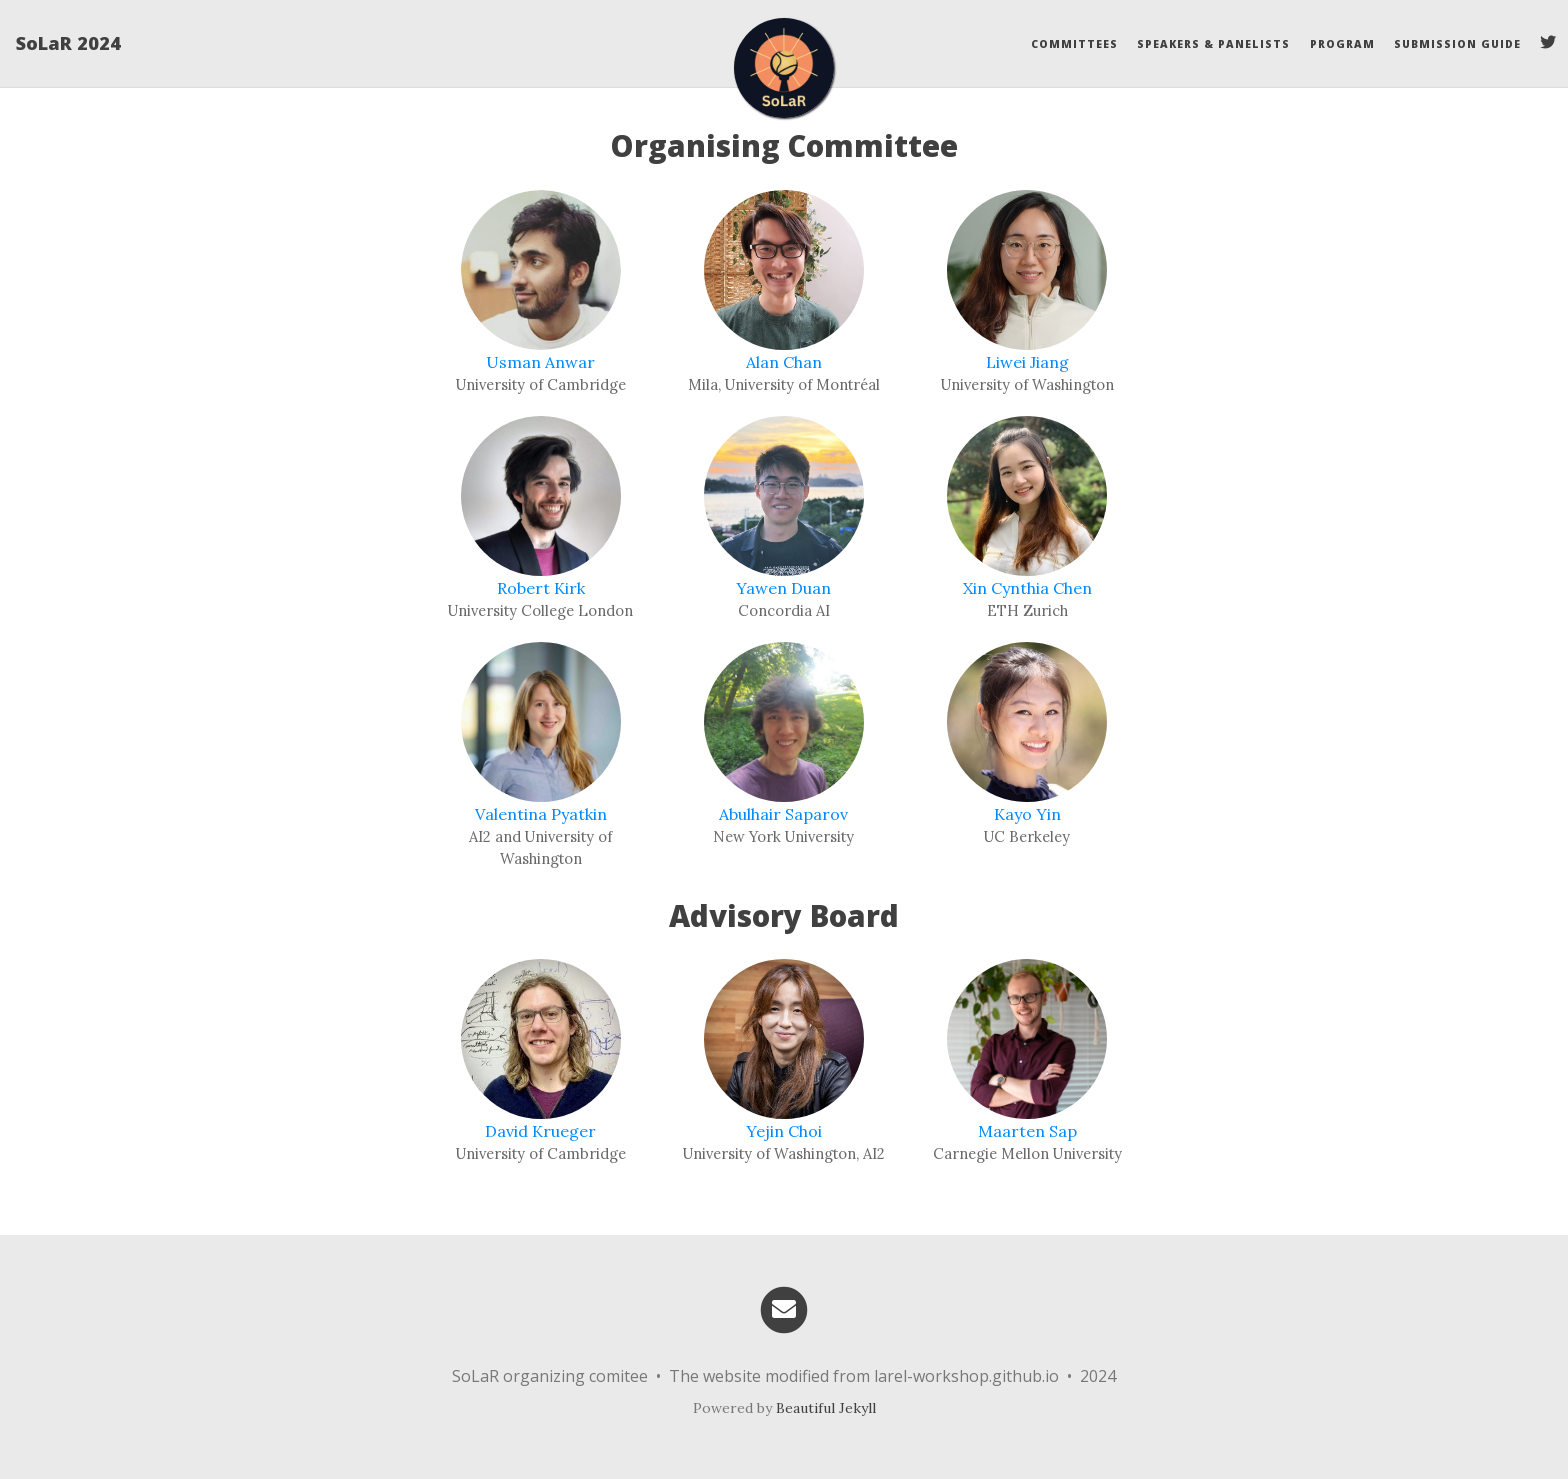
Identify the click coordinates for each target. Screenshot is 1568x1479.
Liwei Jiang (1027, 362)
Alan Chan (784, 362)
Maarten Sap (1027, 1131)
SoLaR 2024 (68, 43)
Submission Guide (1457, 44)
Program (1342, 44)
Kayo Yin (1027, 814)
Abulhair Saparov (783, 814)
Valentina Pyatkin (541, 814)
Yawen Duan (783, 588)
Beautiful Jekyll (826, 1408)
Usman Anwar (540, 362)
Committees (1074, 44)
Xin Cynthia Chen (1027, 588)
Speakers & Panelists (1213, 44)
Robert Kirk (541, 588)
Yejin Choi (784, 1131)
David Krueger (540, 1131)
